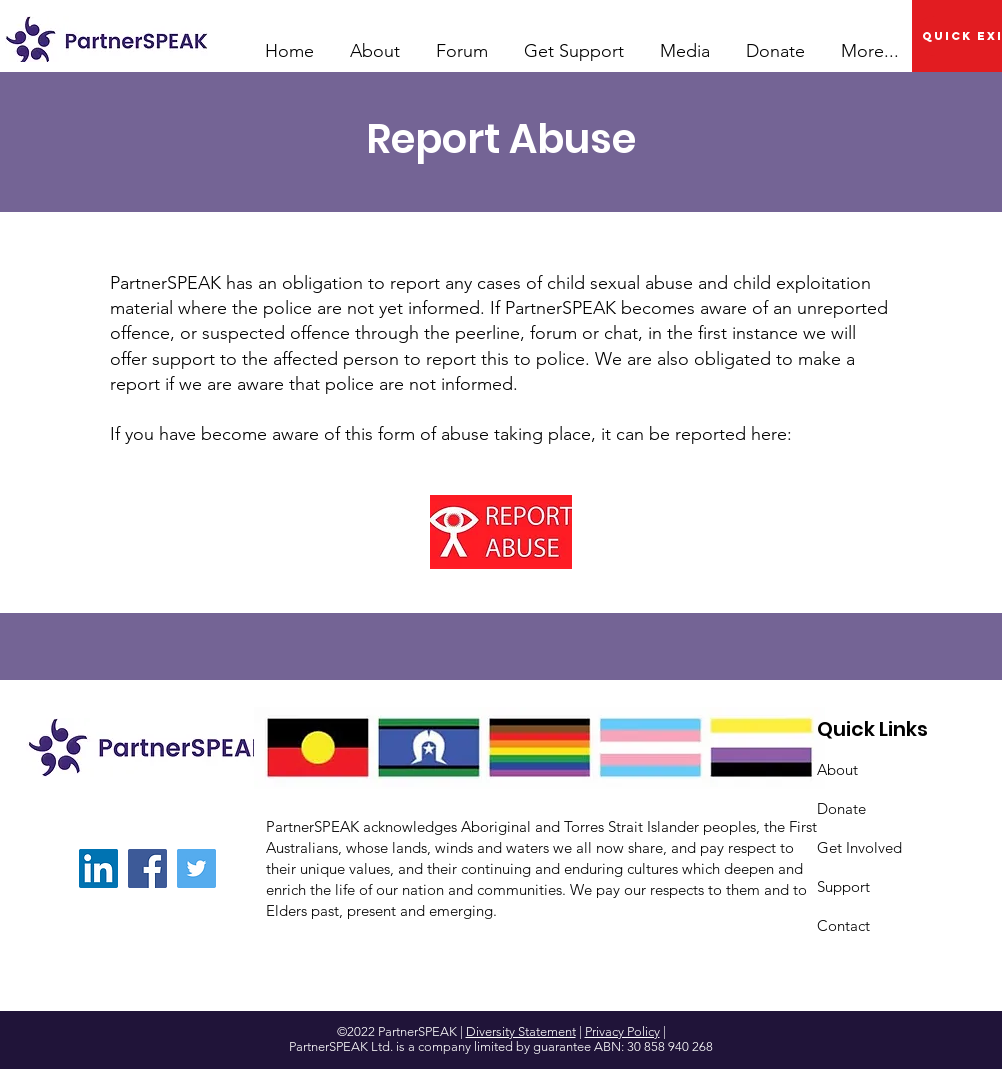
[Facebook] (147, 868)
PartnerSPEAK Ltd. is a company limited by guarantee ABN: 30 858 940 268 (501, 1046)
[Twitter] (196, 868)
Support (843, 886)
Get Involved (859, 847)
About (837, 769)
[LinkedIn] (98, 868)
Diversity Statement (521, 1031)
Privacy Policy (622, 1031)
